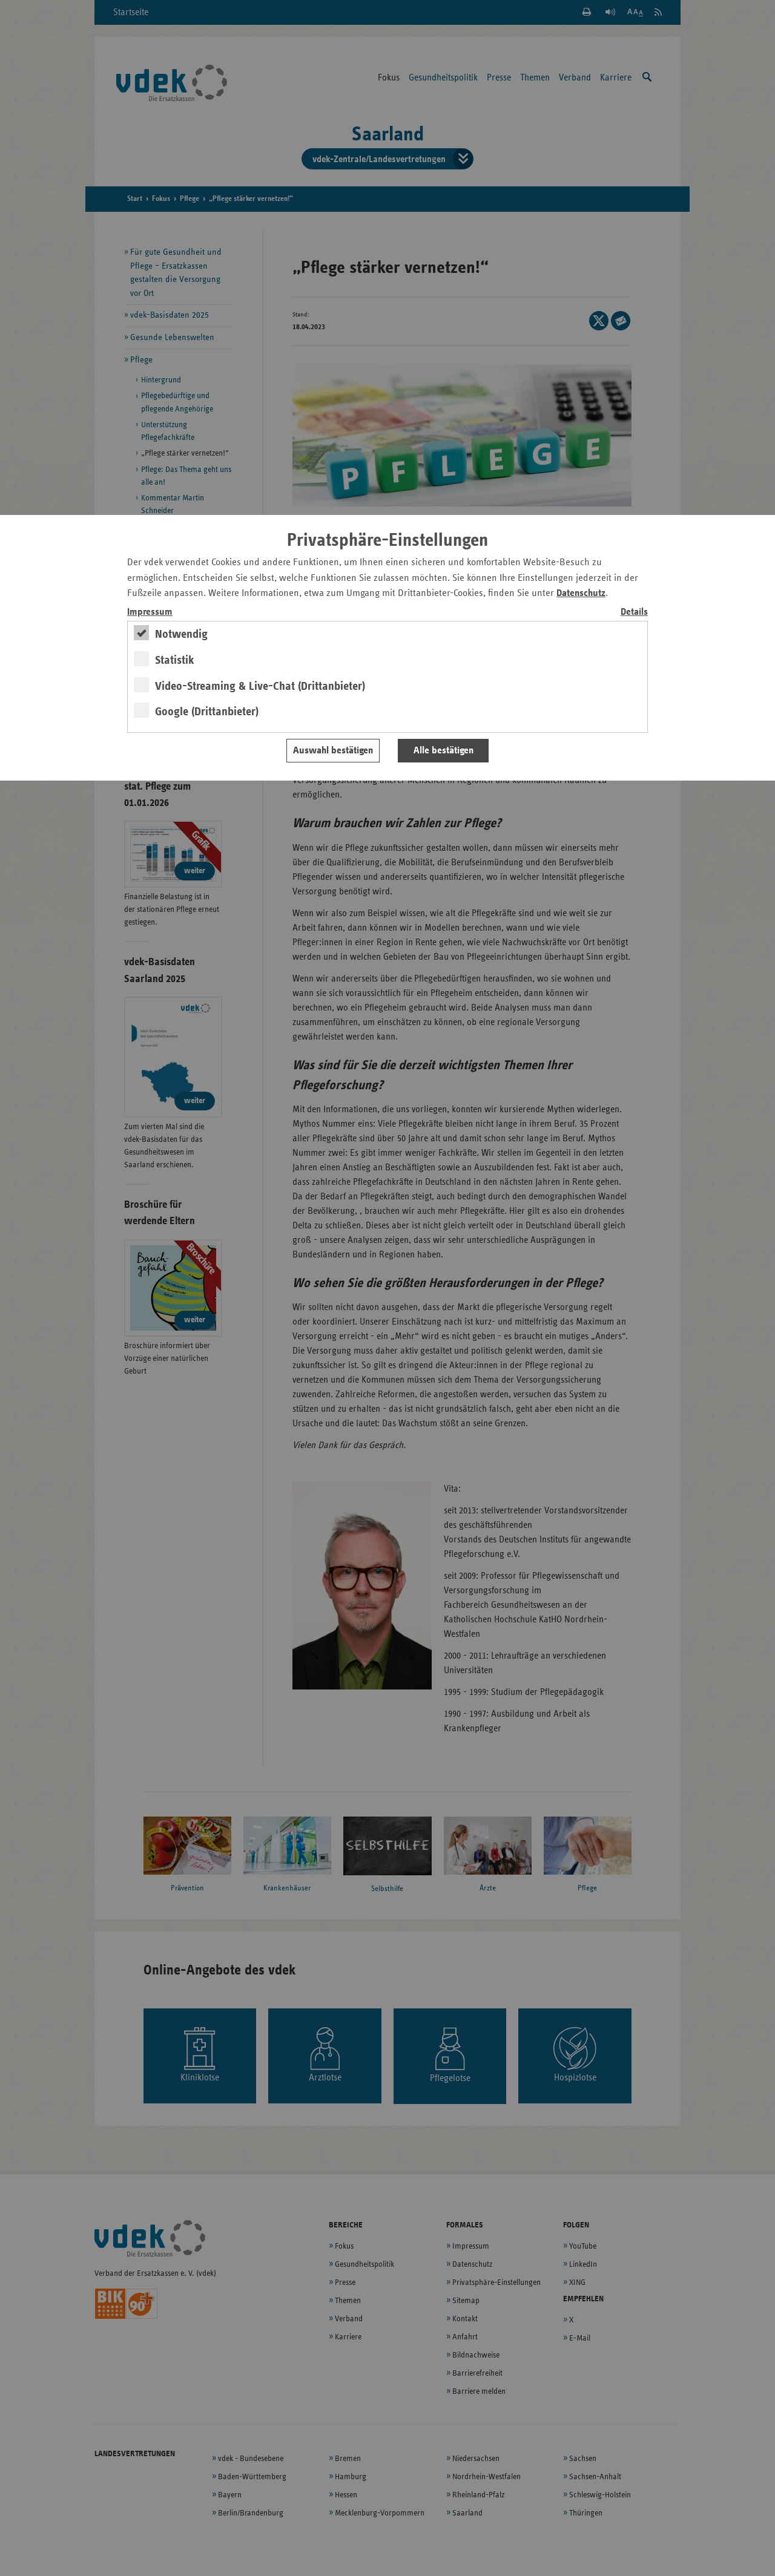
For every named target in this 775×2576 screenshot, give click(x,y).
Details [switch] (634, 612)
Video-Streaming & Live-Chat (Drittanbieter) (260, 686)
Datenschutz (580, 593)
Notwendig (181, 634)
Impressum (150, 612)
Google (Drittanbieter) (207, 712)
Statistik (174, 660)
